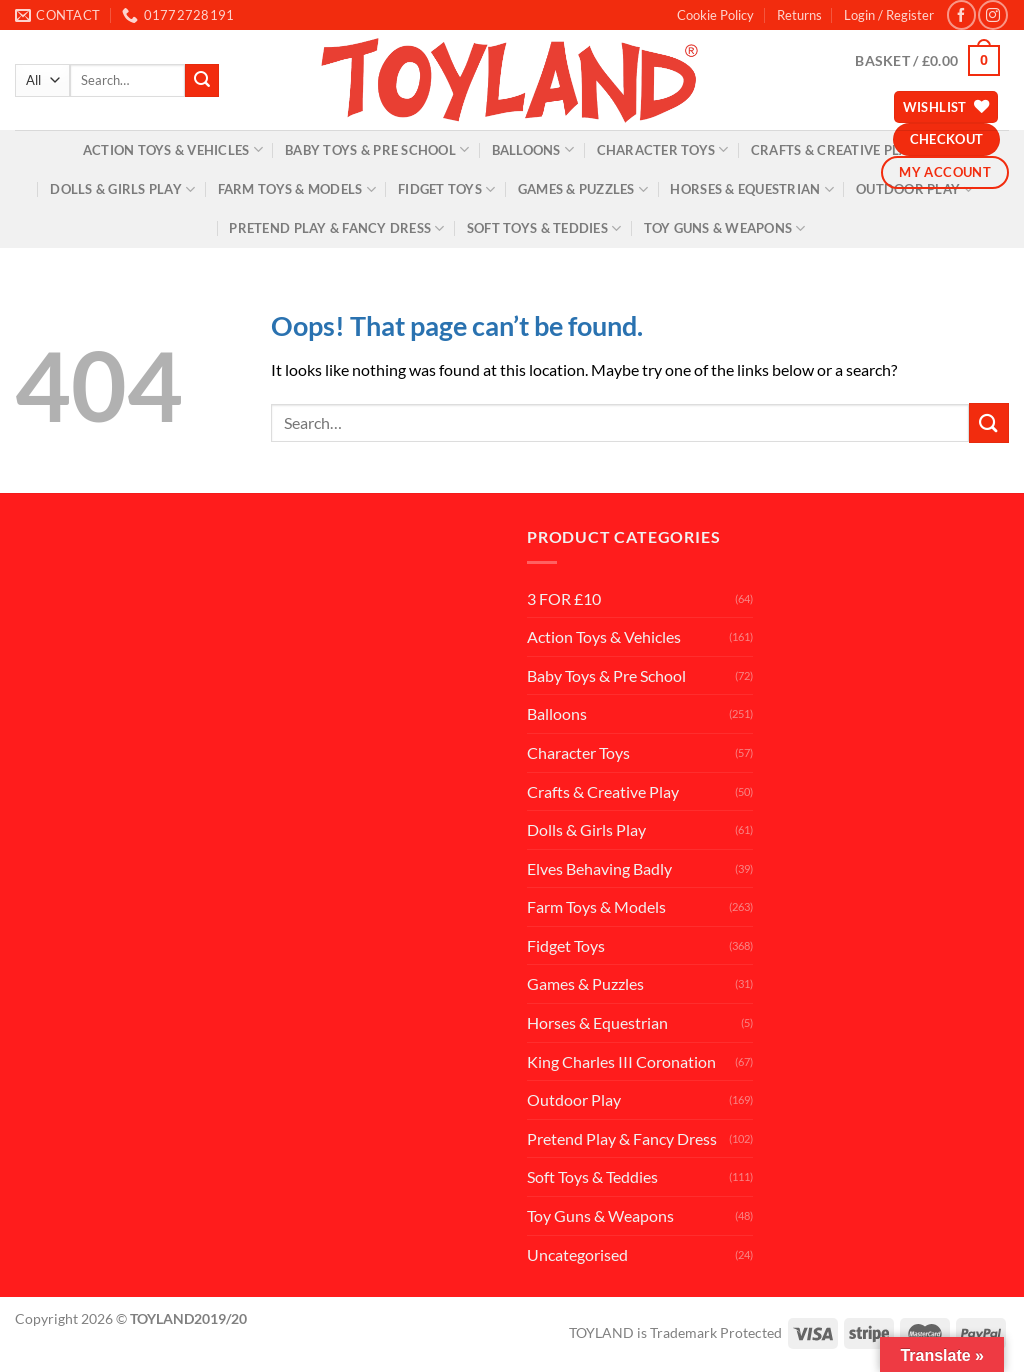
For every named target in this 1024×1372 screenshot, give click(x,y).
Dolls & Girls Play (122, 189)
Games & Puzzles (583, 189)
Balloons (533, 149)
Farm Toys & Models (297, 189)
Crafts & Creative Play (603, 791)
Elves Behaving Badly (599, 868)
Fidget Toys (446, 189)
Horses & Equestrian (751, 189)
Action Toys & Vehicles (173, 149)
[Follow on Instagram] (992, 14)
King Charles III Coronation (621, 1061)
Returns (799, 15)
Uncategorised (577, 1254)
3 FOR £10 (564, 598)
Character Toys (663, 149)
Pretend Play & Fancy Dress (336, 228)
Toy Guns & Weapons (725, 228)
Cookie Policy (715, 15)
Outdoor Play (915, 189)
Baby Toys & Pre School (377, 149)
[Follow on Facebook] (961, 14)
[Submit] (202, 81)
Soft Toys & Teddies (544, 228)
